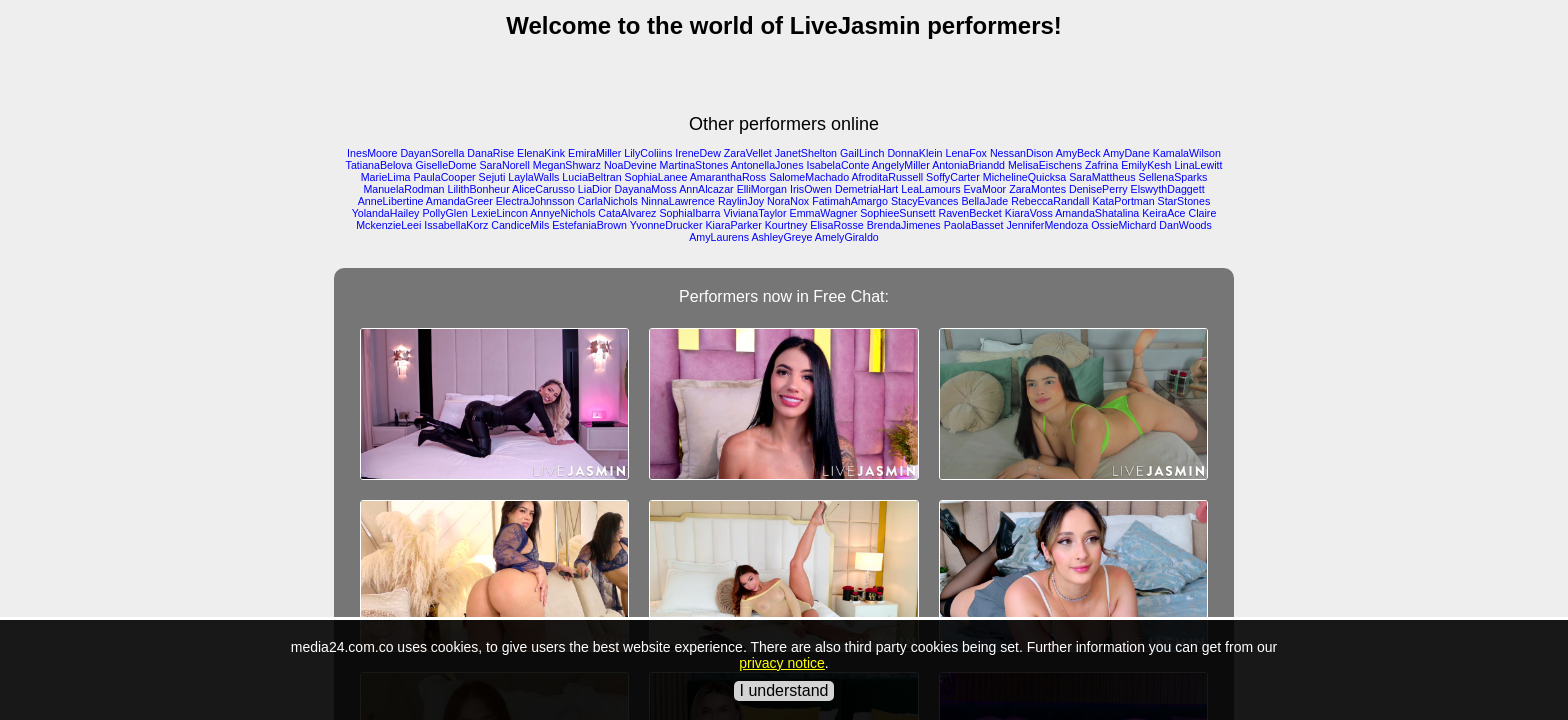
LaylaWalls (533, 177)
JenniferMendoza (1047, 225)
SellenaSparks (1173, 177)
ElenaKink (541, 153)
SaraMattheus (1102, 177)
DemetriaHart (866, 189)
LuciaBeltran (591, 177)
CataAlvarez (627, 213)
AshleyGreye (781, 237)
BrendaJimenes (904, 225)
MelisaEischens (1045, 165)
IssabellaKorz (456, 225)
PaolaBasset (974, 225)
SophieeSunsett (897, 213)
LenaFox (965, 153)
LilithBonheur (479, 189)
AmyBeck (1078, 153)
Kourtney (786, 225)
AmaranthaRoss (728, 177)
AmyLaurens (719, 237)
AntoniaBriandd (968, 165)
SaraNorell (504, 165)
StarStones (1184, 201)
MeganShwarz (567, 165)
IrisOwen (811, 189)
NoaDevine (630, 165)
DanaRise (490, 153)
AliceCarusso (543, 189)
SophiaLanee (656, 177)
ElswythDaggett (1168, 189)
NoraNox (788, 201)
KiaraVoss (1029, 213)
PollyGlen (445, 213)
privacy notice (782, 663)
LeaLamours (930, 189)
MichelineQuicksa (1025, 177)
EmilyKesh (1146, 165)
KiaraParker (734, 225)
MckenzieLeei (388, 225)
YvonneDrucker (666, 225)
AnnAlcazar (706, 189)
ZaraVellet (748, 153)
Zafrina (1101, 165)
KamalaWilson (1187, 153)
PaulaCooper (444, 177)
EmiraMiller (594, 153)
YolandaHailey (386, 213)
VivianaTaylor (754, 213)
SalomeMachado (809, 177)
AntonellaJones (767, 165)
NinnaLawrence (678, 201)
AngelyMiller (901, 165)
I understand (784, 690)
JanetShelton (806, 153)
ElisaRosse (836, 225)
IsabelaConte (838, 165)
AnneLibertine (391, 201)
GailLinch (862, 153)
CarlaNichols (608, 201)
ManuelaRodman (403, 189)
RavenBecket (969, 213)
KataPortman (1123, 201)
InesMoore (372, 153)
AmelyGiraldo (847, 237)
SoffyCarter (953, 177)
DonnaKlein (914, 153)
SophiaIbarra (689, 213)
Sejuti (492, 177)
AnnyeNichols (562, 213)
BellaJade (984, 201)
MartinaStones (694, 165)
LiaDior (595, 189)
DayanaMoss (646, 189)
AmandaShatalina (1097, 213)
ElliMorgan (762, 189)
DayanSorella (432, 153)
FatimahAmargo (850, 201)
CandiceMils (520, 225)
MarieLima (386, 177)
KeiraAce (1163, 213)
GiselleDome (446, 165)
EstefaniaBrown (589, 225)
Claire (1202, 213)
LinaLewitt (1198, 165)
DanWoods (1185, 225)
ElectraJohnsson (535, 201)
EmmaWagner (824, 213)
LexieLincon (499, 213)
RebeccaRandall (1050, 201)
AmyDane (1126, 153)
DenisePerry (1098, 189)
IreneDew (698, 153)
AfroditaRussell (887, 177)
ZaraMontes (1037, 189)
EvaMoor (985, 189)
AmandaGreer (459, 201)
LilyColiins (648, 153)
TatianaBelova (379, 165)
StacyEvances (925, 201)
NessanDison (1021, 153)
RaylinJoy (741, 201)
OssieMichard (1123, 225)
